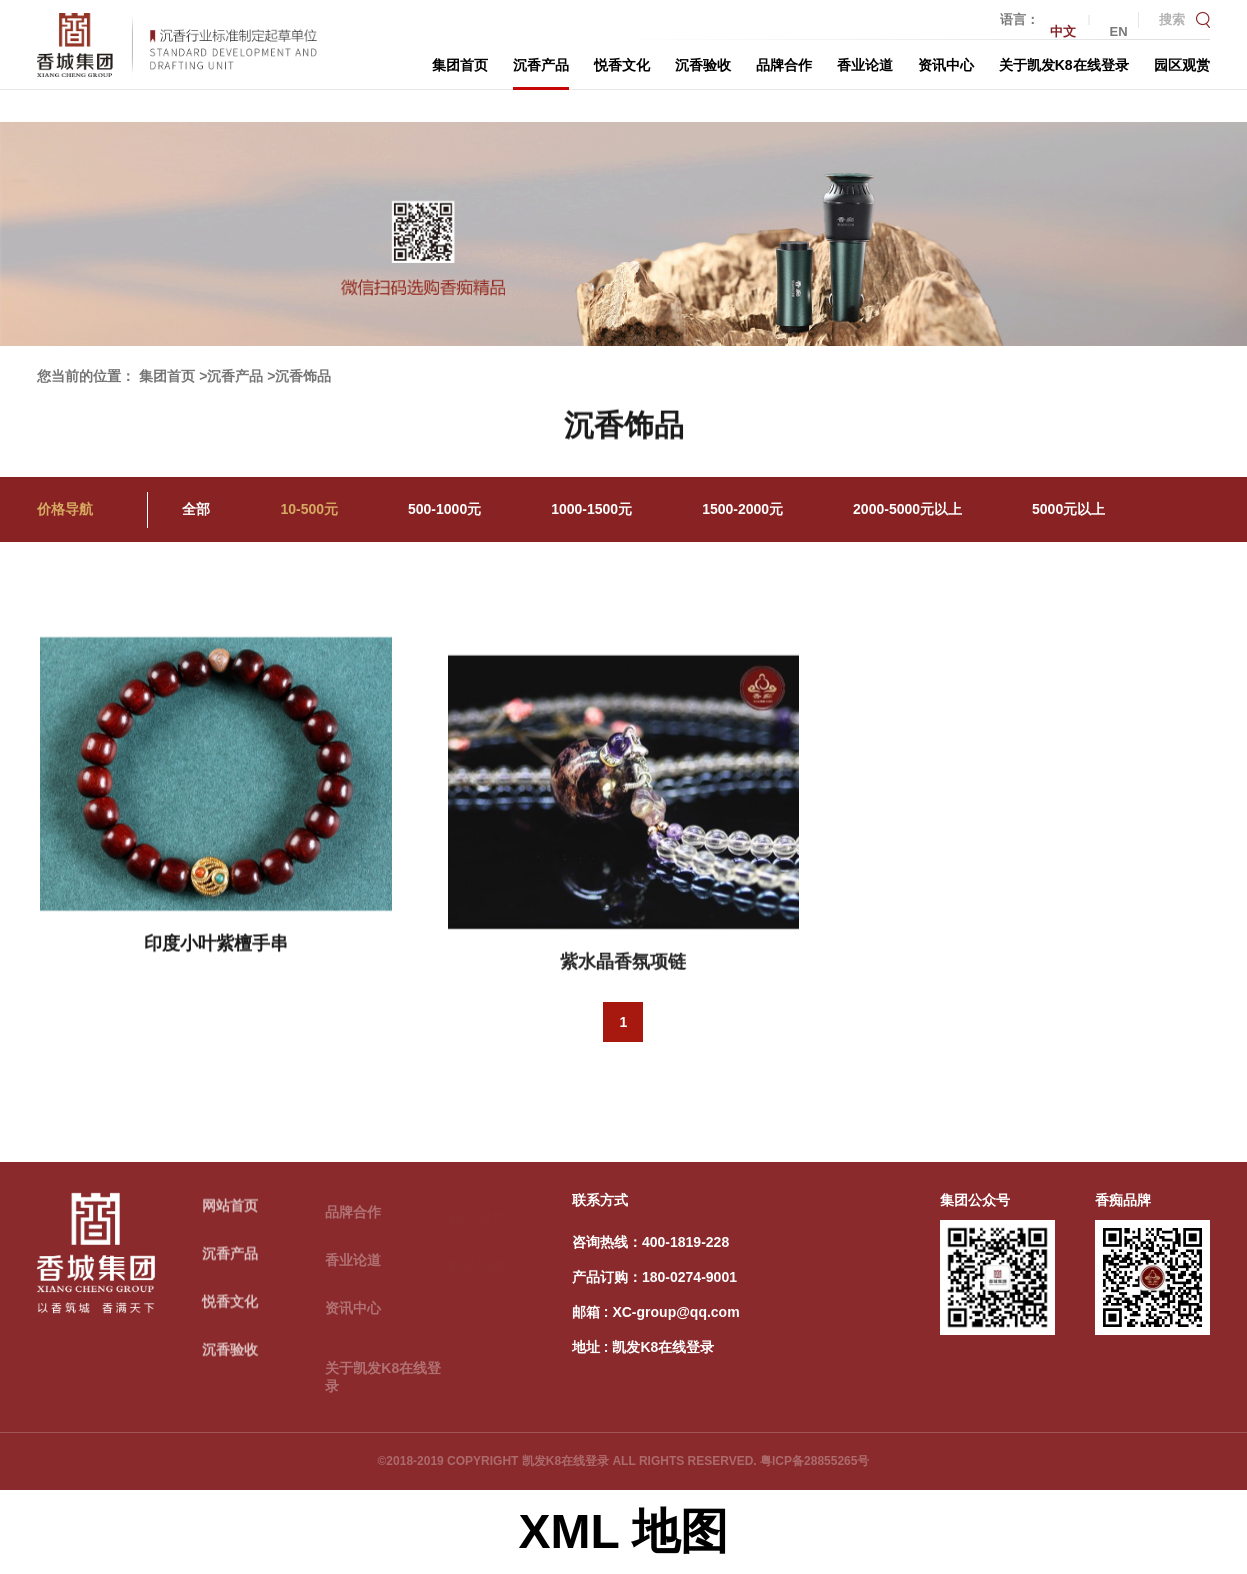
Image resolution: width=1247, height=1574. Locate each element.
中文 (1063, 31)
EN (1119, 31)
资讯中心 (946, 65)
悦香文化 (622, 65)
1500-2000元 (742, 509)
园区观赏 (1182, 65)
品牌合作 (784, 65)
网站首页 (230, 1209)
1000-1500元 (591, 509)
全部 (196, 509)
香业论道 (865, 65)
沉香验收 (703, 65)
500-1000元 (444, 509)
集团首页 (460, 65)
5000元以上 (1068, 509)
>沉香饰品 (299, 376)
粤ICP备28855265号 (814, 1461)
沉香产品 (541, 65)
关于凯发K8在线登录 (1064, 65)
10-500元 (309, 509)
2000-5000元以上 (907, 509)
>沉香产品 (231, 376)
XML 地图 (624, 1531)
